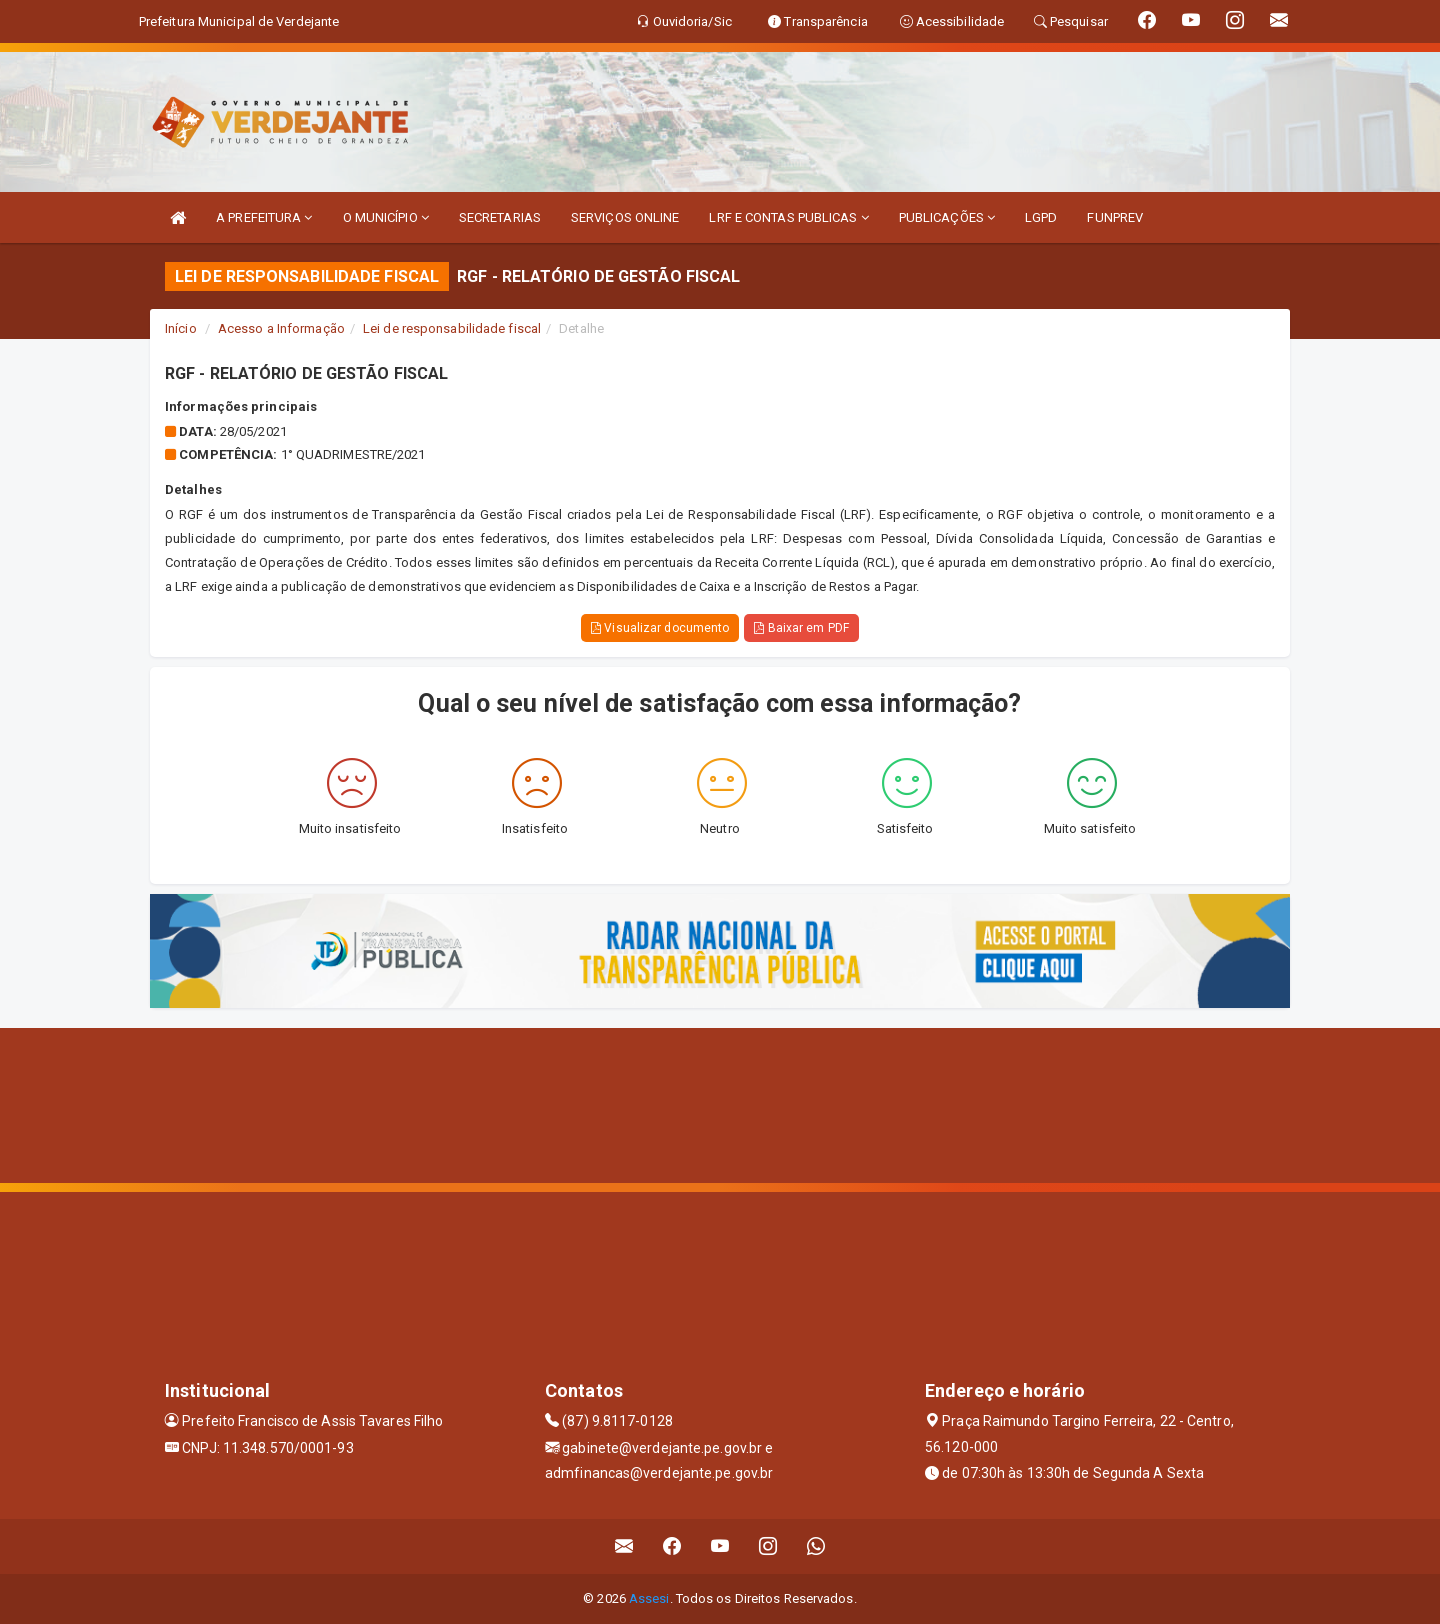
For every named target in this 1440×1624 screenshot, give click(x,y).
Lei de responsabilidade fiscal (452, 328)
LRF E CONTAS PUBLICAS (788, 217)
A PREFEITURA (264, 217)
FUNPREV (1115, 217)
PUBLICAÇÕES (947, 217)
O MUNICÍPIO (386, 217)
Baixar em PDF (801, 628)
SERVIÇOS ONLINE (625, 217)
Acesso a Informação (281, 328)
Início (181, 328)
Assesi (649, 1598)
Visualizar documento (660, 628)
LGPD (1041, 217)
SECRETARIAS (500, 217)
